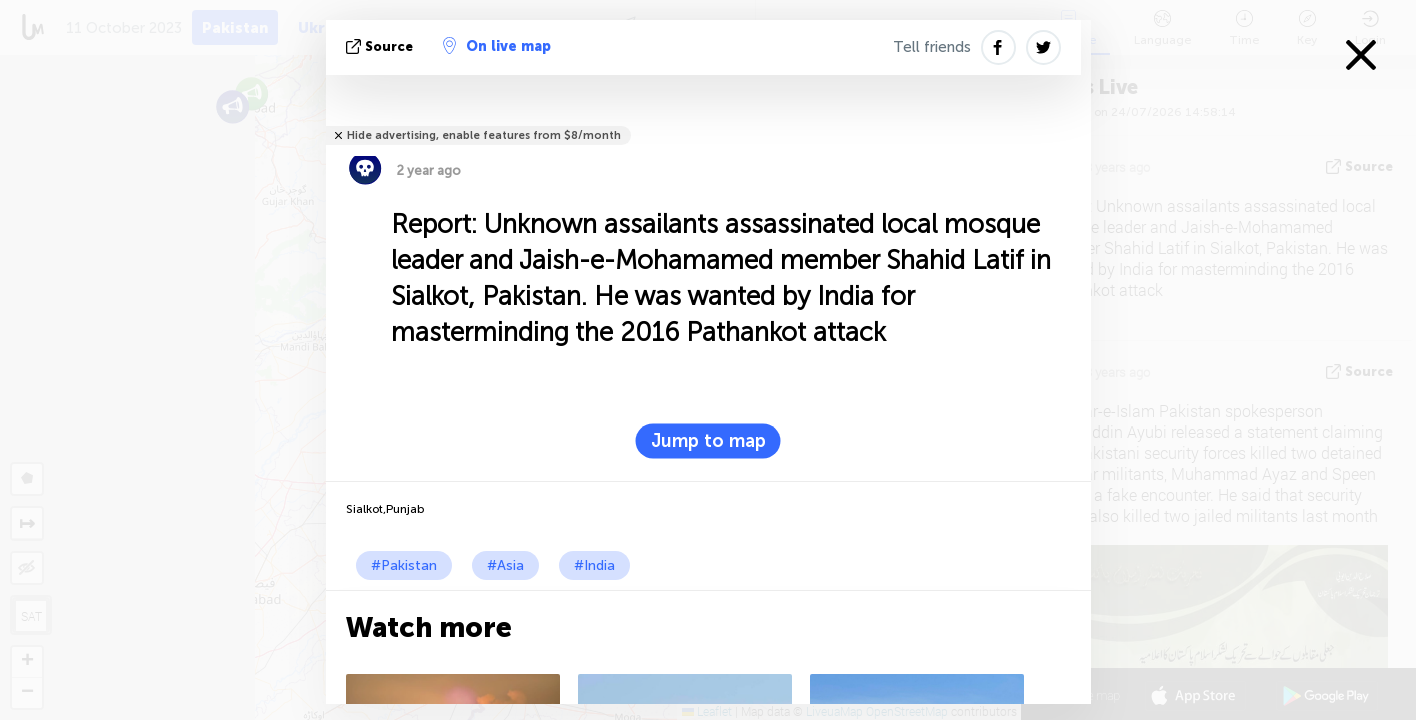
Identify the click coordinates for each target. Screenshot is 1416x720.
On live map (497, 46)
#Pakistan (404, 565)
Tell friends (932, 47)
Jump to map (708, 441)
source (381, 46)
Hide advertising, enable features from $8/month (484, 135)
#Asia (505, 565)
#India (594, 565)
